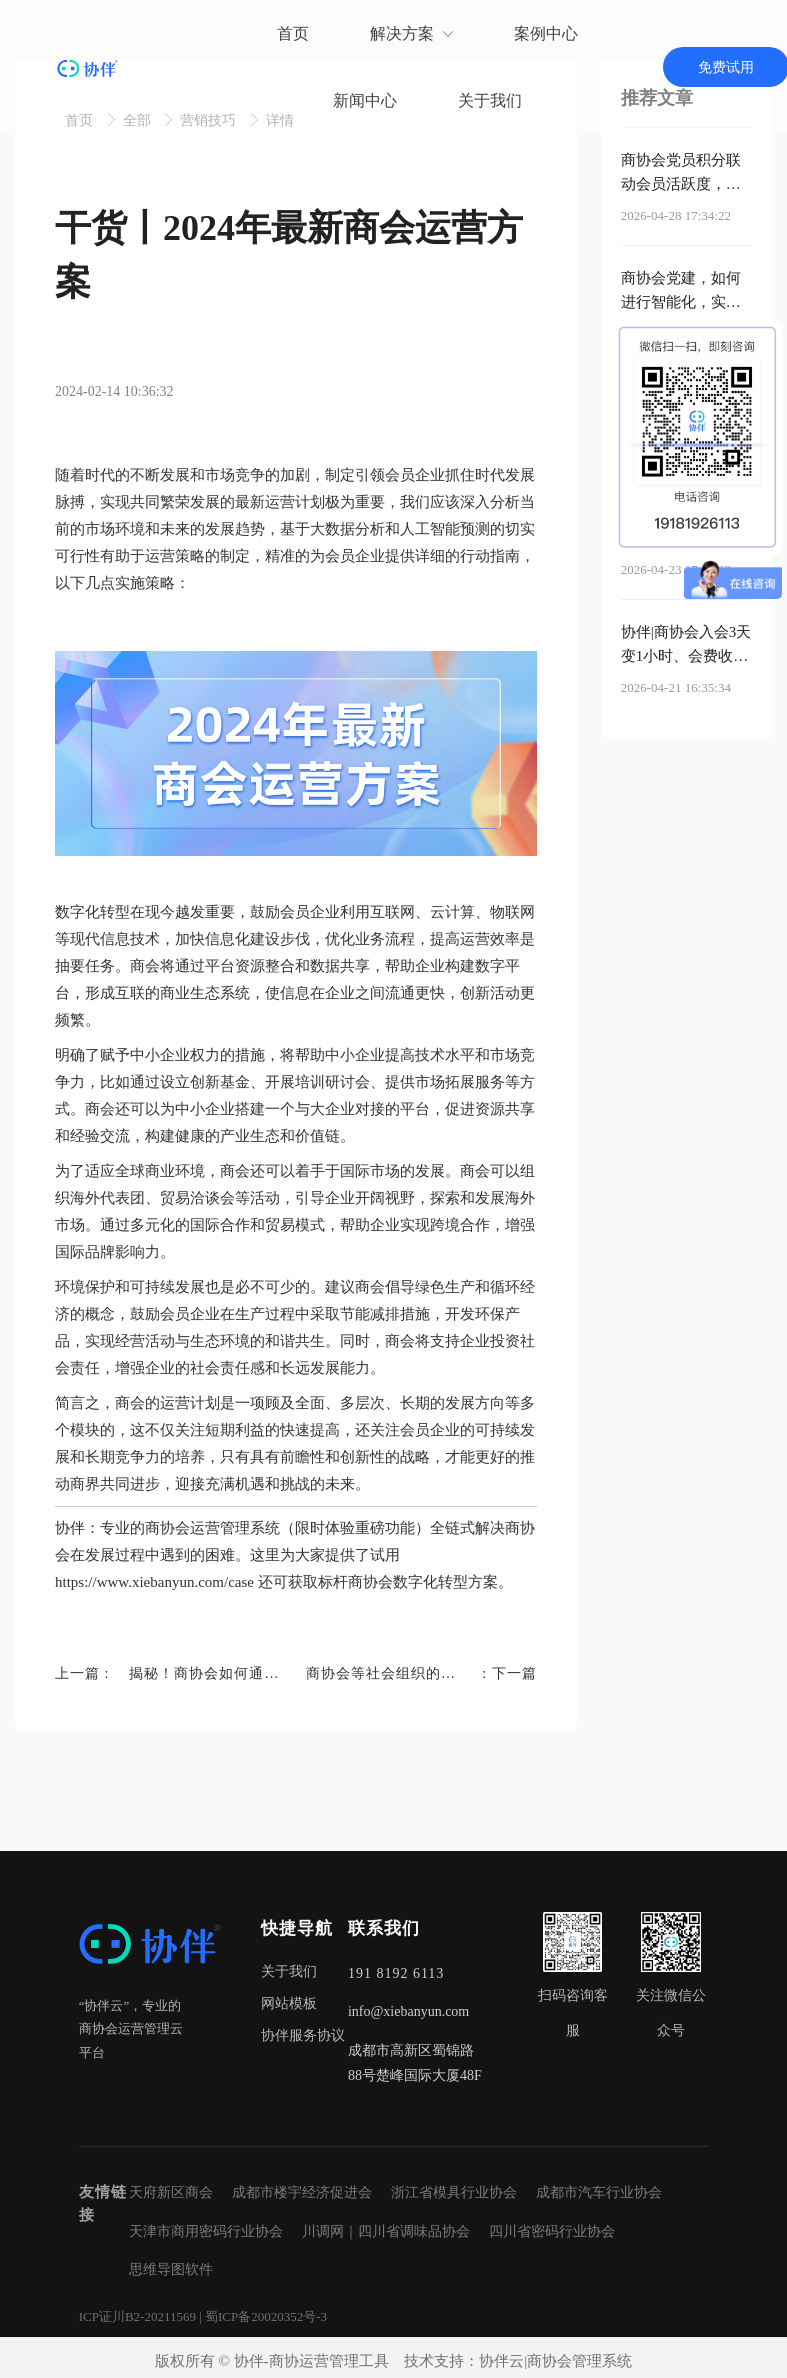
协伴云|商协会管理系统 (555, 2361)
